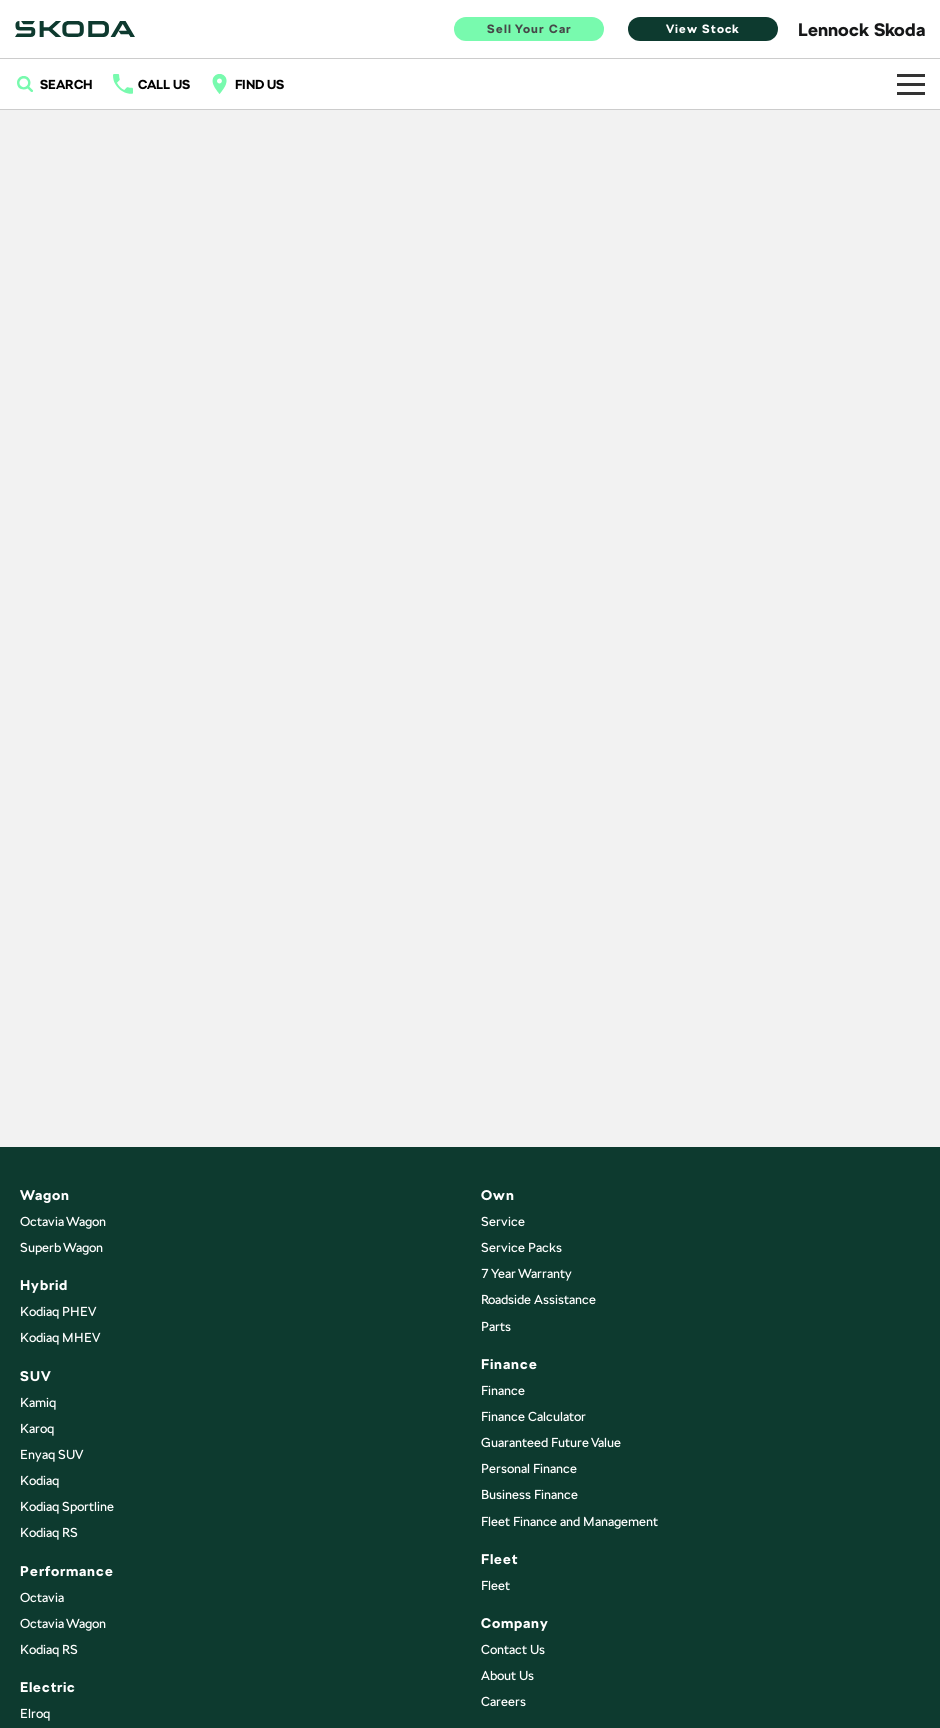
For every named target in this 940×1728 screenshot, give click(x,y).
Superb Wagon (61, 1247)
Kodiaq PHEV (58, 1311)
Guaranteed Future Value (551, 1442)
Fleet (495, 1585)
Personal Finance (529, 1468)
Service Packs (521, 1247)
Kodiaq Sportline (67, 1506)
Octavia (42, 1597)
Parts (496, 1326)
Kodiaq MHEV (60, 1337)
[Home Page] (75, 29)
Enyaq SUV (51, 1454)
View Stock (703, 29)
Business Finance (529, 1494)
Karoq (37, 1428)
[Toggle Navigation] (911, 84)
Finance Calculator (533, 1416)
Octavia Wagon (63, 1221)
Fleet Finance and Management (569, 1521)
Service (503, 1221)
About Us (507, 1675)
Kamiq (38, 1402)
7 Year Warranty (526, 1273)
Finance (503, 1390)
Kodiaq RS (49, 1532)
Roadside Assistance (538, 1299)
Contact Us (513, 1649)
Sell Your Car (529, 29)
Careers (503, 1701)
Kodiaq (39, 1480)
